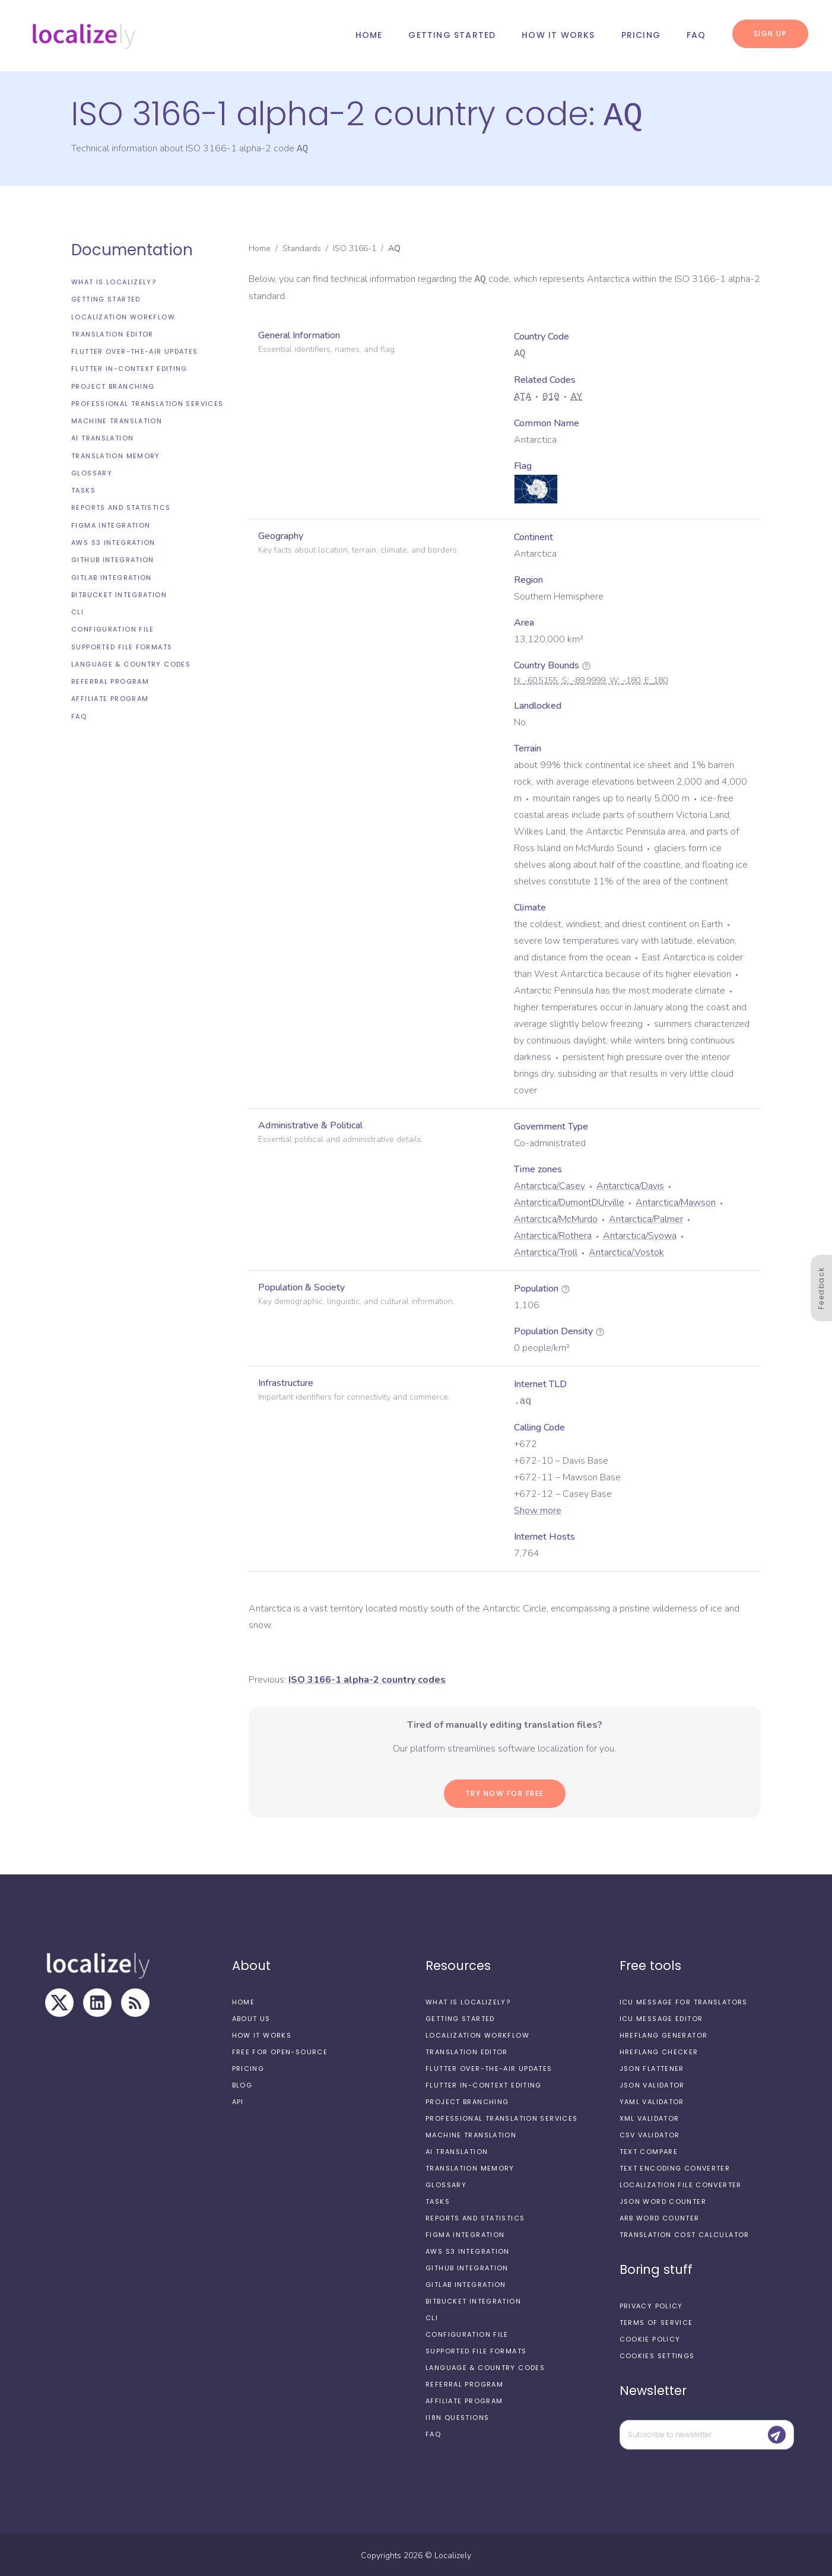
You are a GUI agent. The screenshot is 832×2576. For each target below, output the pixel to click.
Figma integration (110, 524)
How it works (558, 35)
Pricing (640, 35)
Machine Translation (116, 419)
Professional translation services (147, 402)
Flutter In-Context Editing (129, 367)
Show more (537, 1509)
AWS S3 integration (113, 541)
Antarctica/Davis (630, 1184)
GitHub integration (112, 558)
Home (369, 35)
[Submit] (777, 2433)
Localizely (452, 2554)
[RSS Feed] (135, 2001)
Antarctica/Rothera (553, 1234)
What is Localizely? (113, 280)
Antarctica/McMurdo (556, 1217)
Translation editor (112, 333)
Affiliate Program (109, 697)
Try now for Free (504, 1792)
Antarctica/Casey (549, 1184)
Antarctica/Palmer (646, 1217)
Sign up (770, 33)
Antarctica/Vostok (626, 1251)
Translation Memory (115, 454)
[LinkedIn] (97, 2001)
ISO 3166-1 (354, 247)
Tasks (83, 489)
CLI (77, 611)
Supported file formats (121, 646)
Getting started (452, 35)
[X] (59, 2001)
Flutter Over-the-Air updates (134, 350)
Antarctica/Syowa (640, 1234)
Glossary (91, 472)
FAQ (696, 35)
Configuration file (112, 628)
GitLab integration (111, 576)
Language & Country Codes (130, 663)
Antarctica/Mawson (676, 1201)
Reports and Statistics (120, 506)
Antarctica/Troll (545, 1251)
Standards (301, 247)
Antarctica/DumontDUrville (569, 1201)
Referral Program (110, 680)
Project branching (112, 385)
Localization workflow (123, 316)
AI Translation (102, 437)
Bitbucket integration (119, 593)
